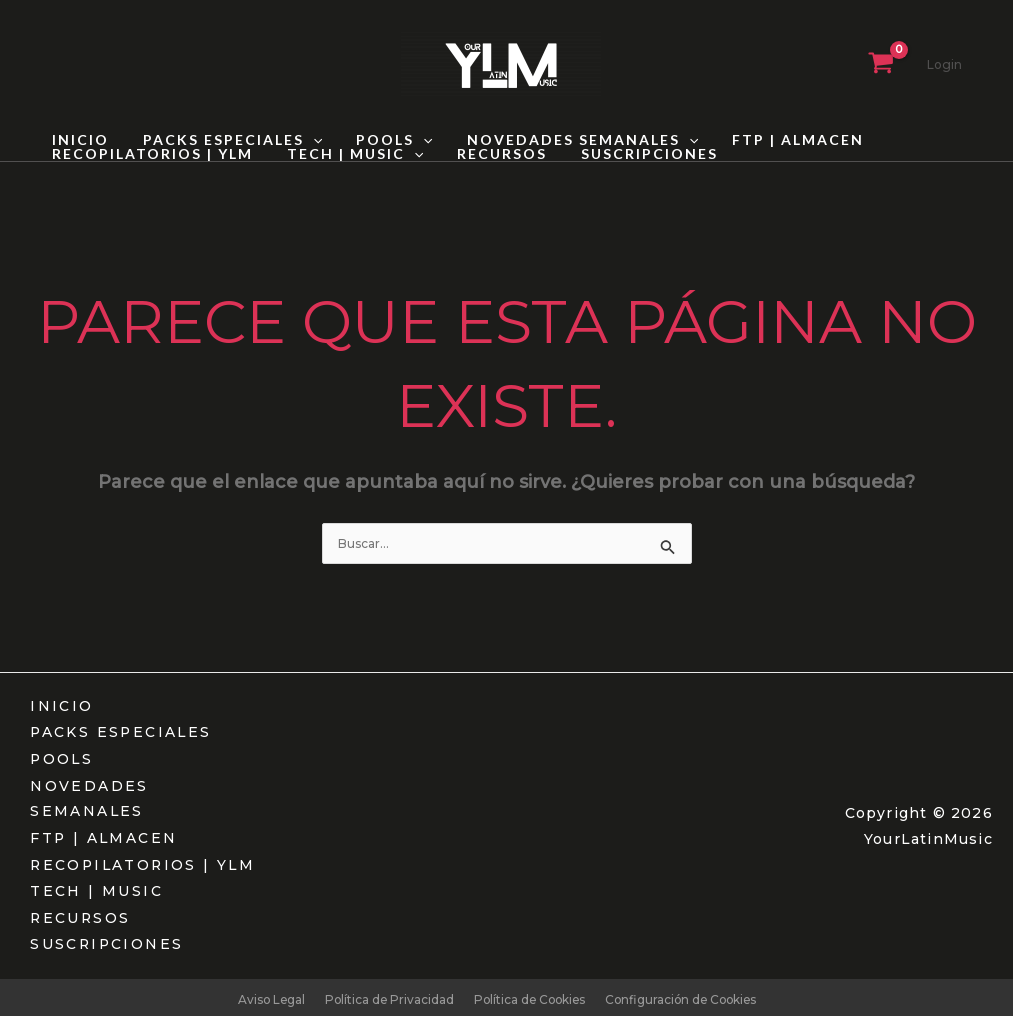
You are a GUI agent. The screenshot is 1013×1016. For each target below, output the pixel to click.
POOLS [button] (379, 140)
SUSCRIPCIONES (628, 154)
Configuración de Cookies (685, 994)
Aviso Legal (264, 994)
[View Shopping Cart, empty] (881, 65)
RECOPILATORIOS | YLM (149, 154)
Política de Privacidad (384, 994)
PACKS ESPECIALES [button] (223, 140)
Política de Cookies (528, 994)
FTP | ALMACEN (771, 140)
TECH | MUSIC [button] (346, 154)
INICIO (77, 140)
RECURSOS (487, 154)
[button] (304, 140)
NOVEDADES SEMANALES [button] (561, 140)
